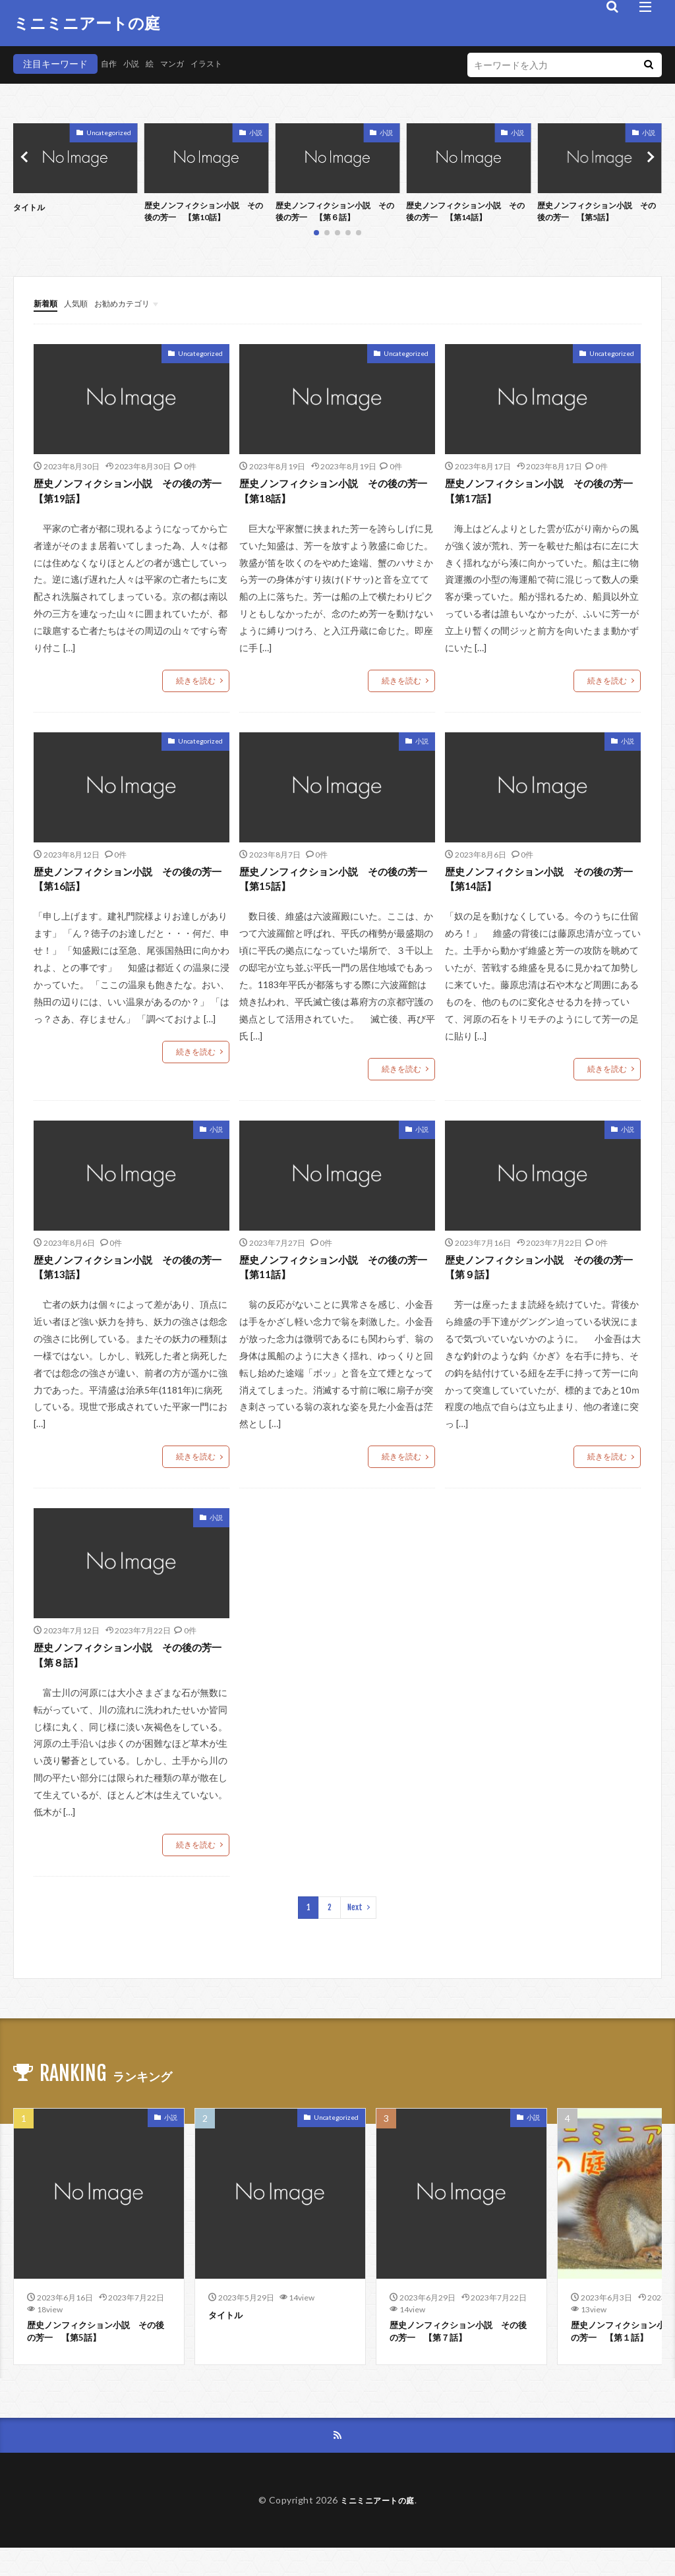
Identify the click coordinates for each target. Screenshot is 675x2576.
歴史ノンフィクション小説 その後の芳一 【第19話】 (128, 497)
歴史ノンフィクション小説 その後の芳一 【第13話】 (128, 1283)
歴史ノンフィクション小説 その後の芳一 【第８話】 (128, 1676)
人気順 (82, 306)
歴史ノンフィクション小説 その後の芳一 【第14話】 (466, 213)
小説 (135, 63)
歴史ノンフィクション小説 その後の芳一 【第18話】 (334, 497)
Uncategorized (108, 132)
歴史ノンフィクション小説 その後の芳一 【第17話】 (540, 497)
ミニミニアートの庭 (86, 23)
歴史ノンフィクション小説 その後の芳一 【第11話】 (334, 1283)
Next (355, 1930)
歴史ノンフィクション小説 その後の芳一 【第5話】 (597, 213)
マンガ (180, 63)
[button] (26, 159)
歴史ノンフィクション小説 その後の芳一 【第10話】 (204, 213)
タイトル (31, 206)
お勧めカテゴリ (134, 306)
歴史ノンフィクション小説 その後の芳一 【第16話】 (128, 889)
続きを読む (196, 688)
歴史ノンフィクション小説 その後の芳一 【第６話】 (336, 213)
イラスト (219, 63)
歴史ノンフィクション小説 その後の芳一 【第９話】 (540, 1283)
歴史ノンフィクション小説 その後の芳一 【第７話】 (459, 2356)
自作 (110, 63)
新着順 (47, 306)
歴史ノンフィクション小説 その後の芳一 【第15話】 (334, 889)
